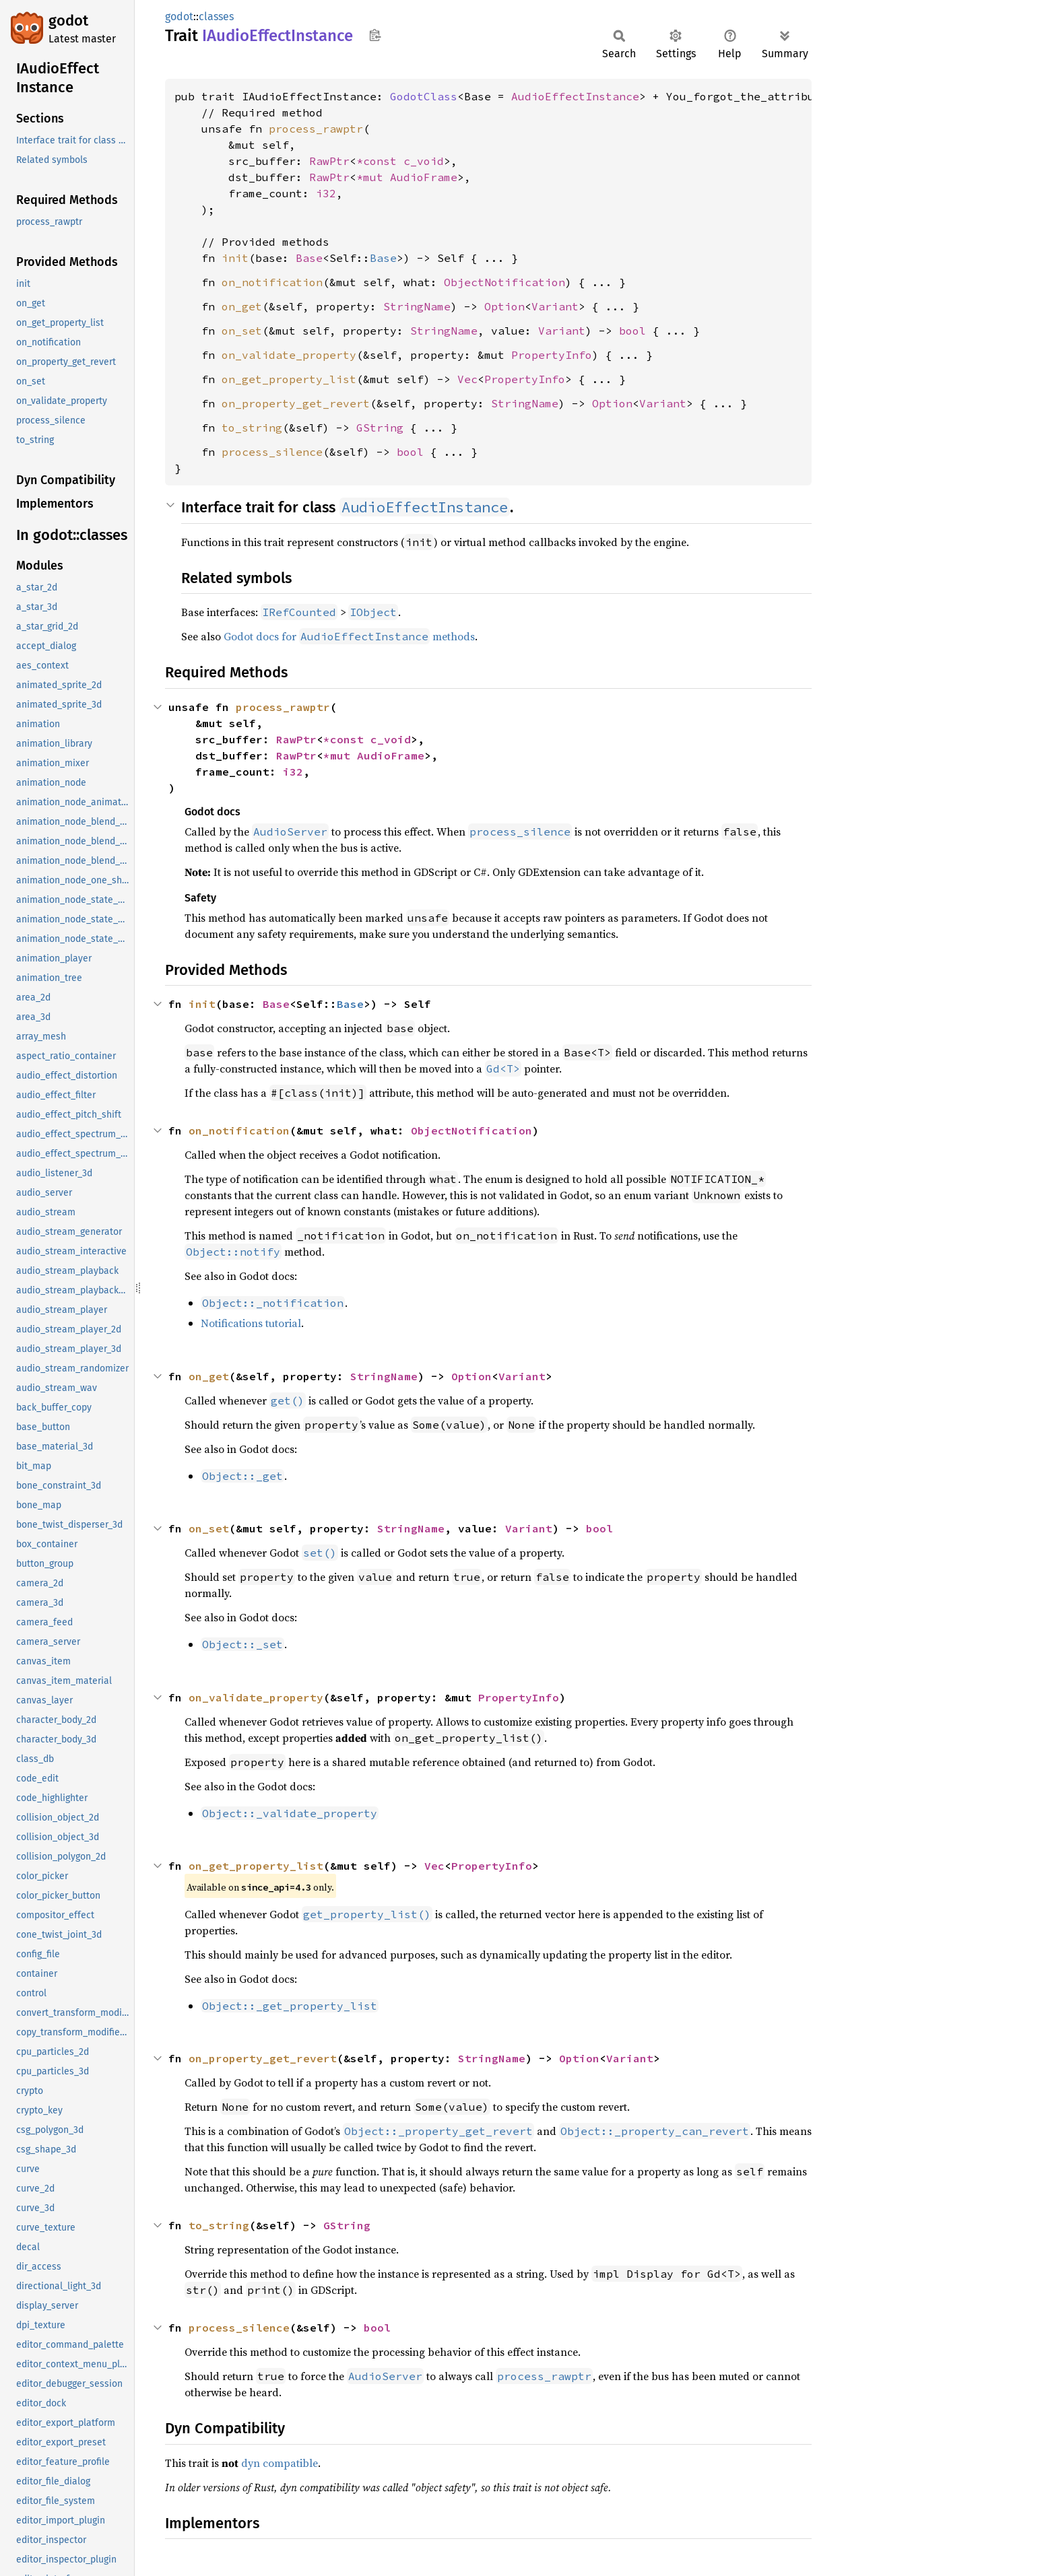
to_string (252, 427)
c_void (423, 161)
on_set (242, 330)
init (235, 258)
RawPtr (329, 161)
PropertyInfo (551, 355)
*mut (373, 177)
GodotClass (423, 96)
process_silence (272, 452)
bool (632, 330)
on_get (242, 306)
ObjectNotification (504, 282)
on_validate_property (289, 355)
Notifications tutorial (251, 1323)
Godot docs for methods (349, 636)
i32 (326, 193)
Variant (555, 306)
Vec (467, 379)
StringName (417, 306)
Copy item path (375, 35)
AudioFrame (423, 177)
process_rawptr (316, 128)
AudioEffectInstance (575, 96)
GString (379, 427)
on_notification (272, 282)
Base (309, 258)
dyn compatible (279, 2462)
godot (68, 20)
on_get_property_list (289, 379)
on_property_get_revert (296, 403)
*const (379, 161)
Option (504, 306)
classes (216, 16)
